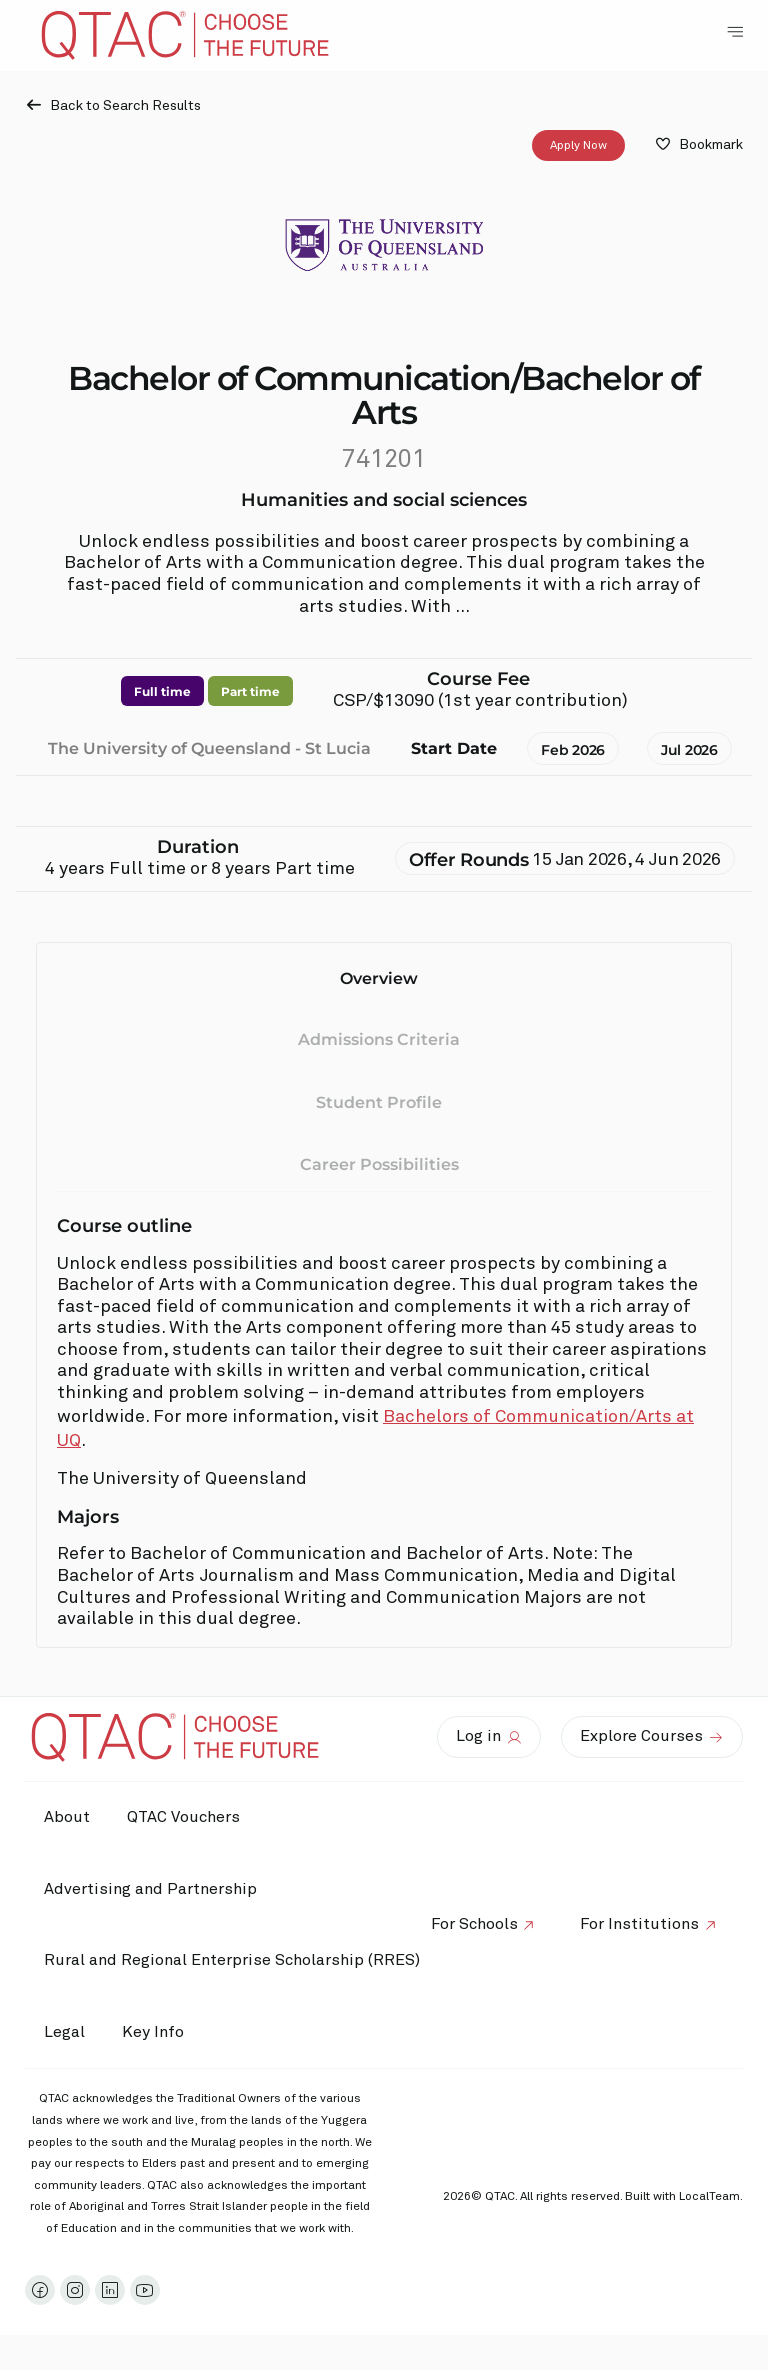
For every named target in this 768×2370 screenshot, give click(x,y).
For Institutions (638, 1924)
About (68, 1817)
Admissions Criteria (379, 1039)
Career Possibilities (379, 1164)
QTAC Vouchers (187, 1817)
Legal (65, 2032)
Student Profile (379, 1102)
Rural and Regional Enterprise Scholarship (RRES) (233, 1960)
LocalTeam (709, 2197)
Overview (379, 978)
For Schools (470, 1924)
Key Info (162, 2033)
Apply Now (578, 146)
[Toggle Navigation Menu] (735, 32)
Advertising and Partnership (151, 1889)
